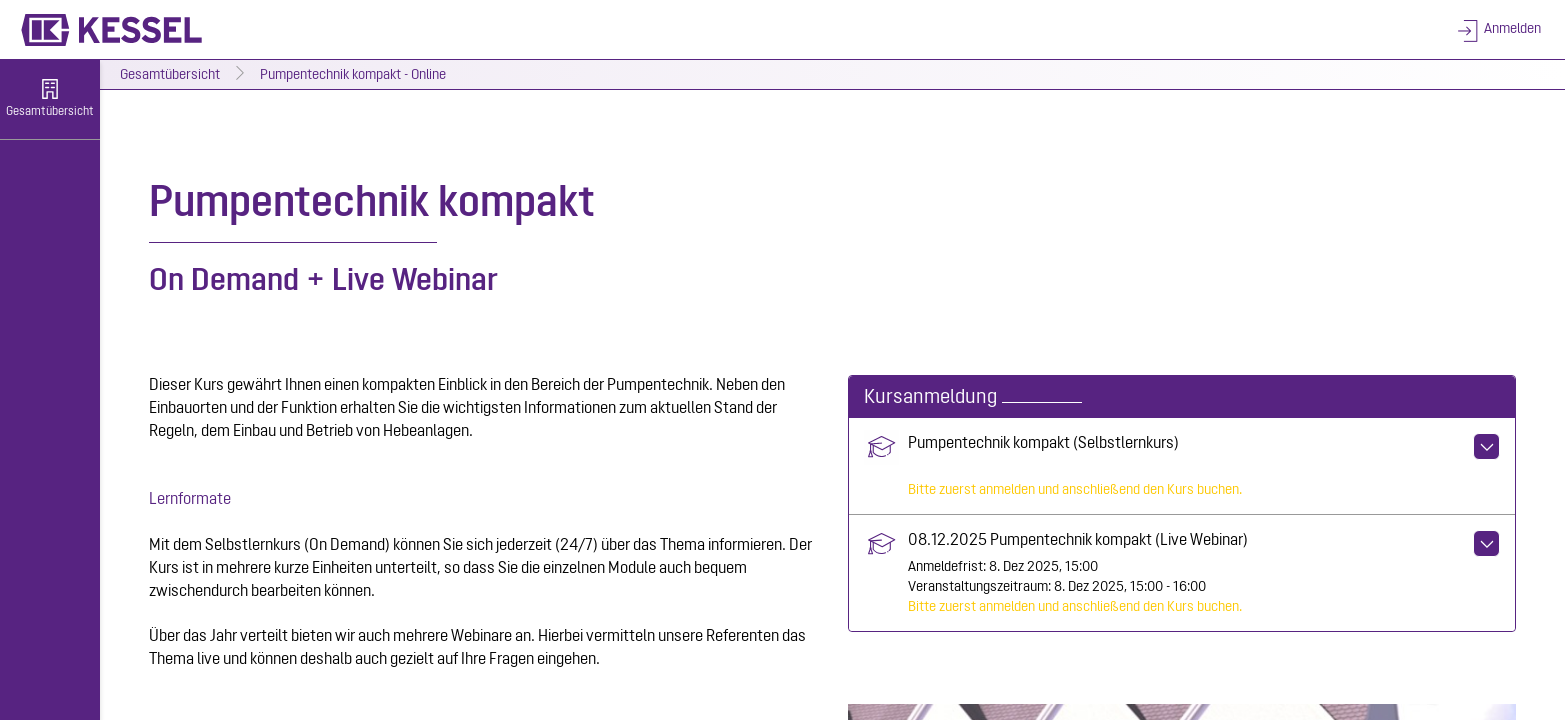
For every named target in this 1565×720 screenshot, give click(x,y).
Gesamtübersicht (170, 75)
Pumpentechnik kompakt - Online (353, 75)
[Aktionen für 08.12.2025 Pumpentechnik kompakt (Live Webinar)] (1486, 543)
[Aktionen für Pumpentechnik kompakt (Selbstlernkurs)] (1486, 446)
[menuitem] (50, 100)
